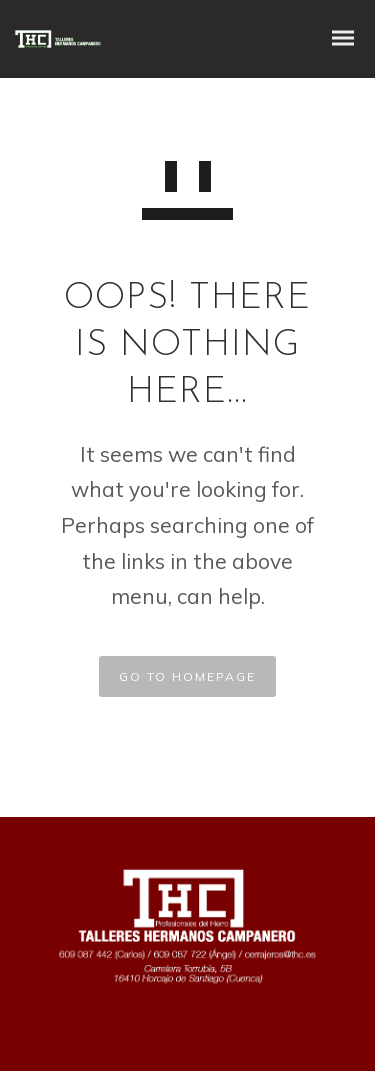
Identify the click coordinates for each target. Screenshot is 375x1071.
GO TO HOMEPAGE (187, 676)
